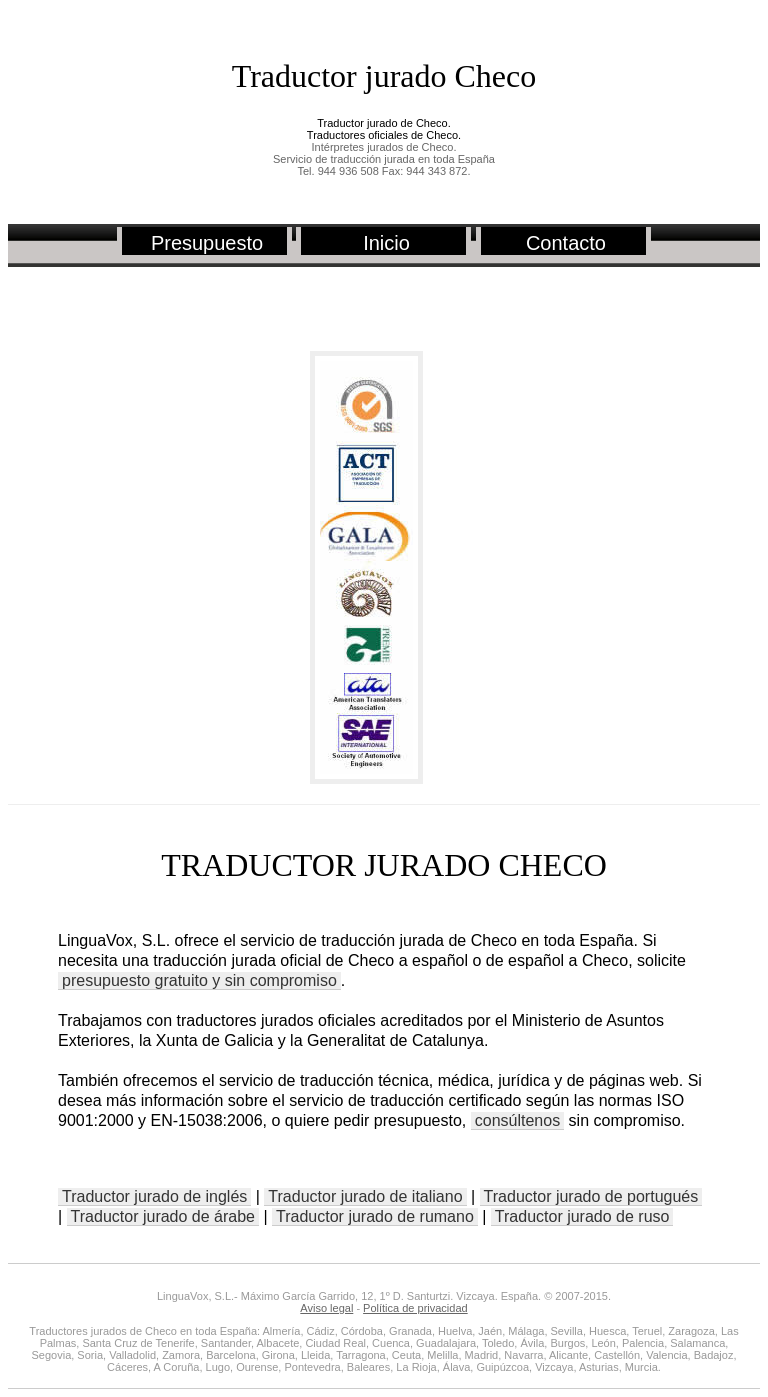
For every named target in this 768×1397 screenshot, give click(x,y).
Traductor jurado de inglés (154, 1196)
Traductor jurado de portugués (591, 1196)
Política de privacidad (415, 1308)
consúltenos (517, 1120)
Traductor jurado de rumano (375, 1216)
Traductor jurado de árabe (163, 1216)
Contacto (566, 243)
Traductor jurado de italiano (365, 1196)
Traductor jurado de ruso (582, 1216)
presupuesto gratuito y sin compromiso (199, 980)
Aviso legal (326, 1308)
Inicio (386, 243)
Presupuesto (207, 243)
